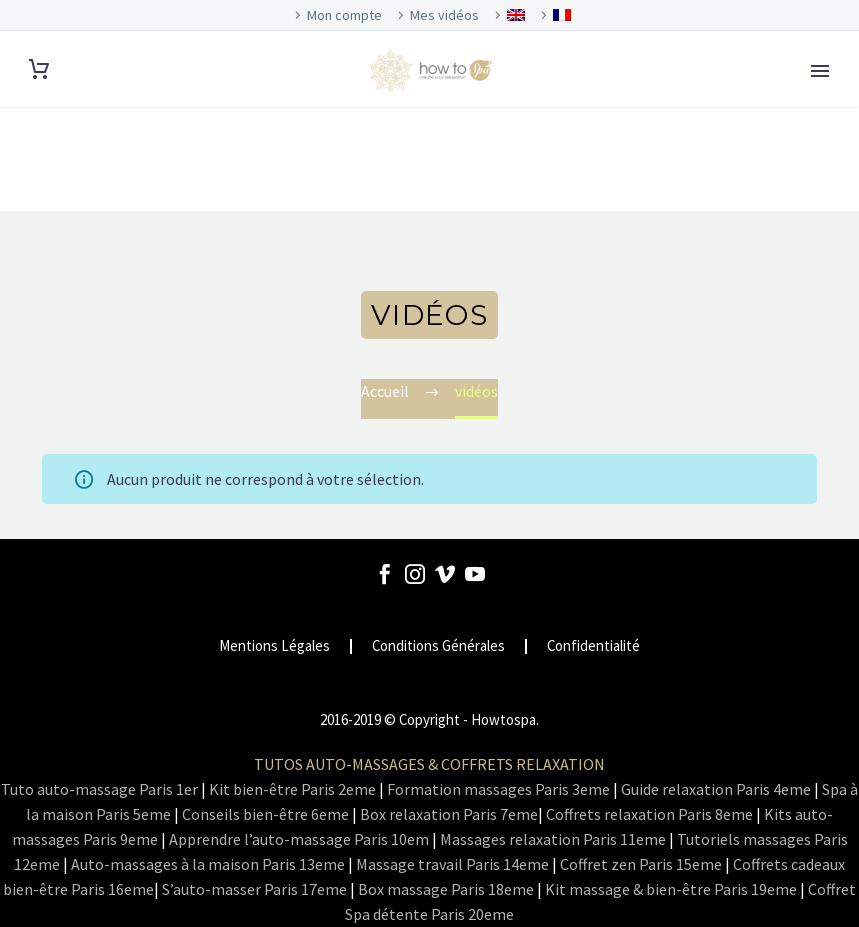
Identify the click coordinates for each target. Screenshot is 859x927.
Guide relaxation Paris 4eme (716, 789)
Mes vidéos (444, 15)
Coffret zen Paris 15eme (641, 864)
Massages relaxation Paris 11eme (553, 839)
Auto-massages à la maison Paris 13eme (208, 864)
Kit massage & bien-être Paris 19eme (671, 889)
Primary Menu (820, 71)
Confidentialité (593, 646)
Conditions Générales (438, 646)
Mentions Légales (274, 646)
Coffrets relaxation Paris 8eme (649, 814)
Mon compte (344, 15)
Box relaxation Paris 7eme (449, 814)
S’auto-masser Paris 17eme (254, 889)
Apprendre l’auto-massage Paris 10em (299, 839)
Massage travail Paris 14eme (452, 864)
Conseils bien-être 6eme (265, 814)
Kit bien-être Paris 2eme (292, 789)
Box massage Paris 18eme (446, 889)
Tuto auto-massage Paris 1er (99, 789)
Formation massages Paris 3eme (498, 789)
